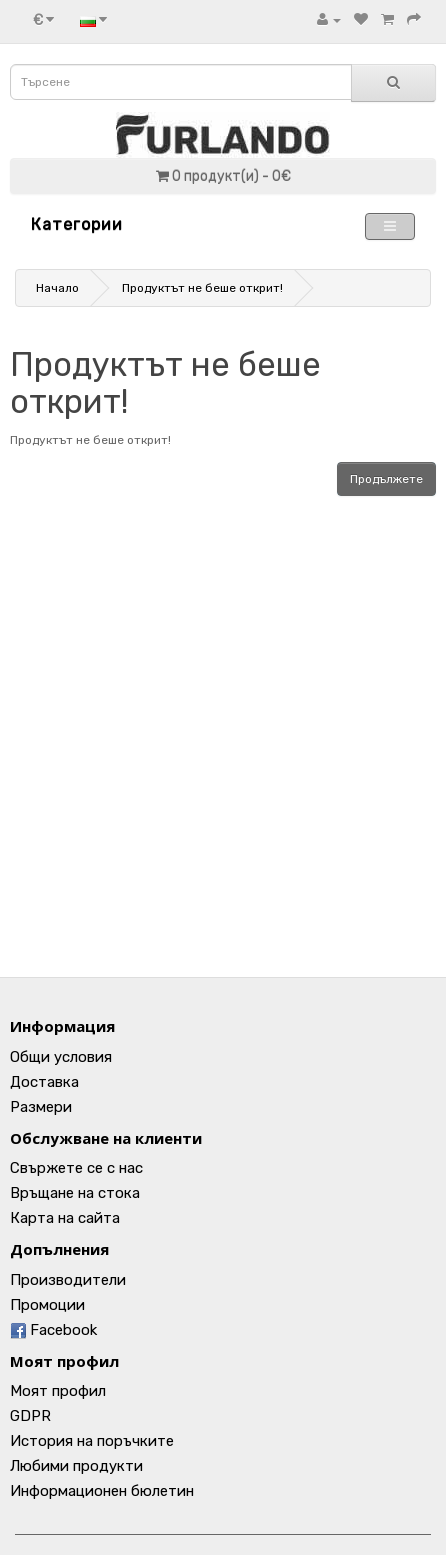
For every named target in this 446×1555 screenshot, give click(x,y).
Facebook (53, 1330)
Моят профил (58, 1391)
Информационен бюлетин (102, 1491)
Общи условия (61, 1057)
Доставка (44, 1082)
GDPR (30, 1416)
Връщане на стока (75, 1193)
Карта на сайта (65, 1218)
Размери (41, 1107)
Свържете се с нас (76, 1168)
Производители (68, 1280)
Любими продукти (76, 1466)
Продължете (386, 479)
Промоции (47, 1305)
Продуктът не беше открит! (202, 288)
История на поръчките (92, 1441)
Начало (57, 288)
